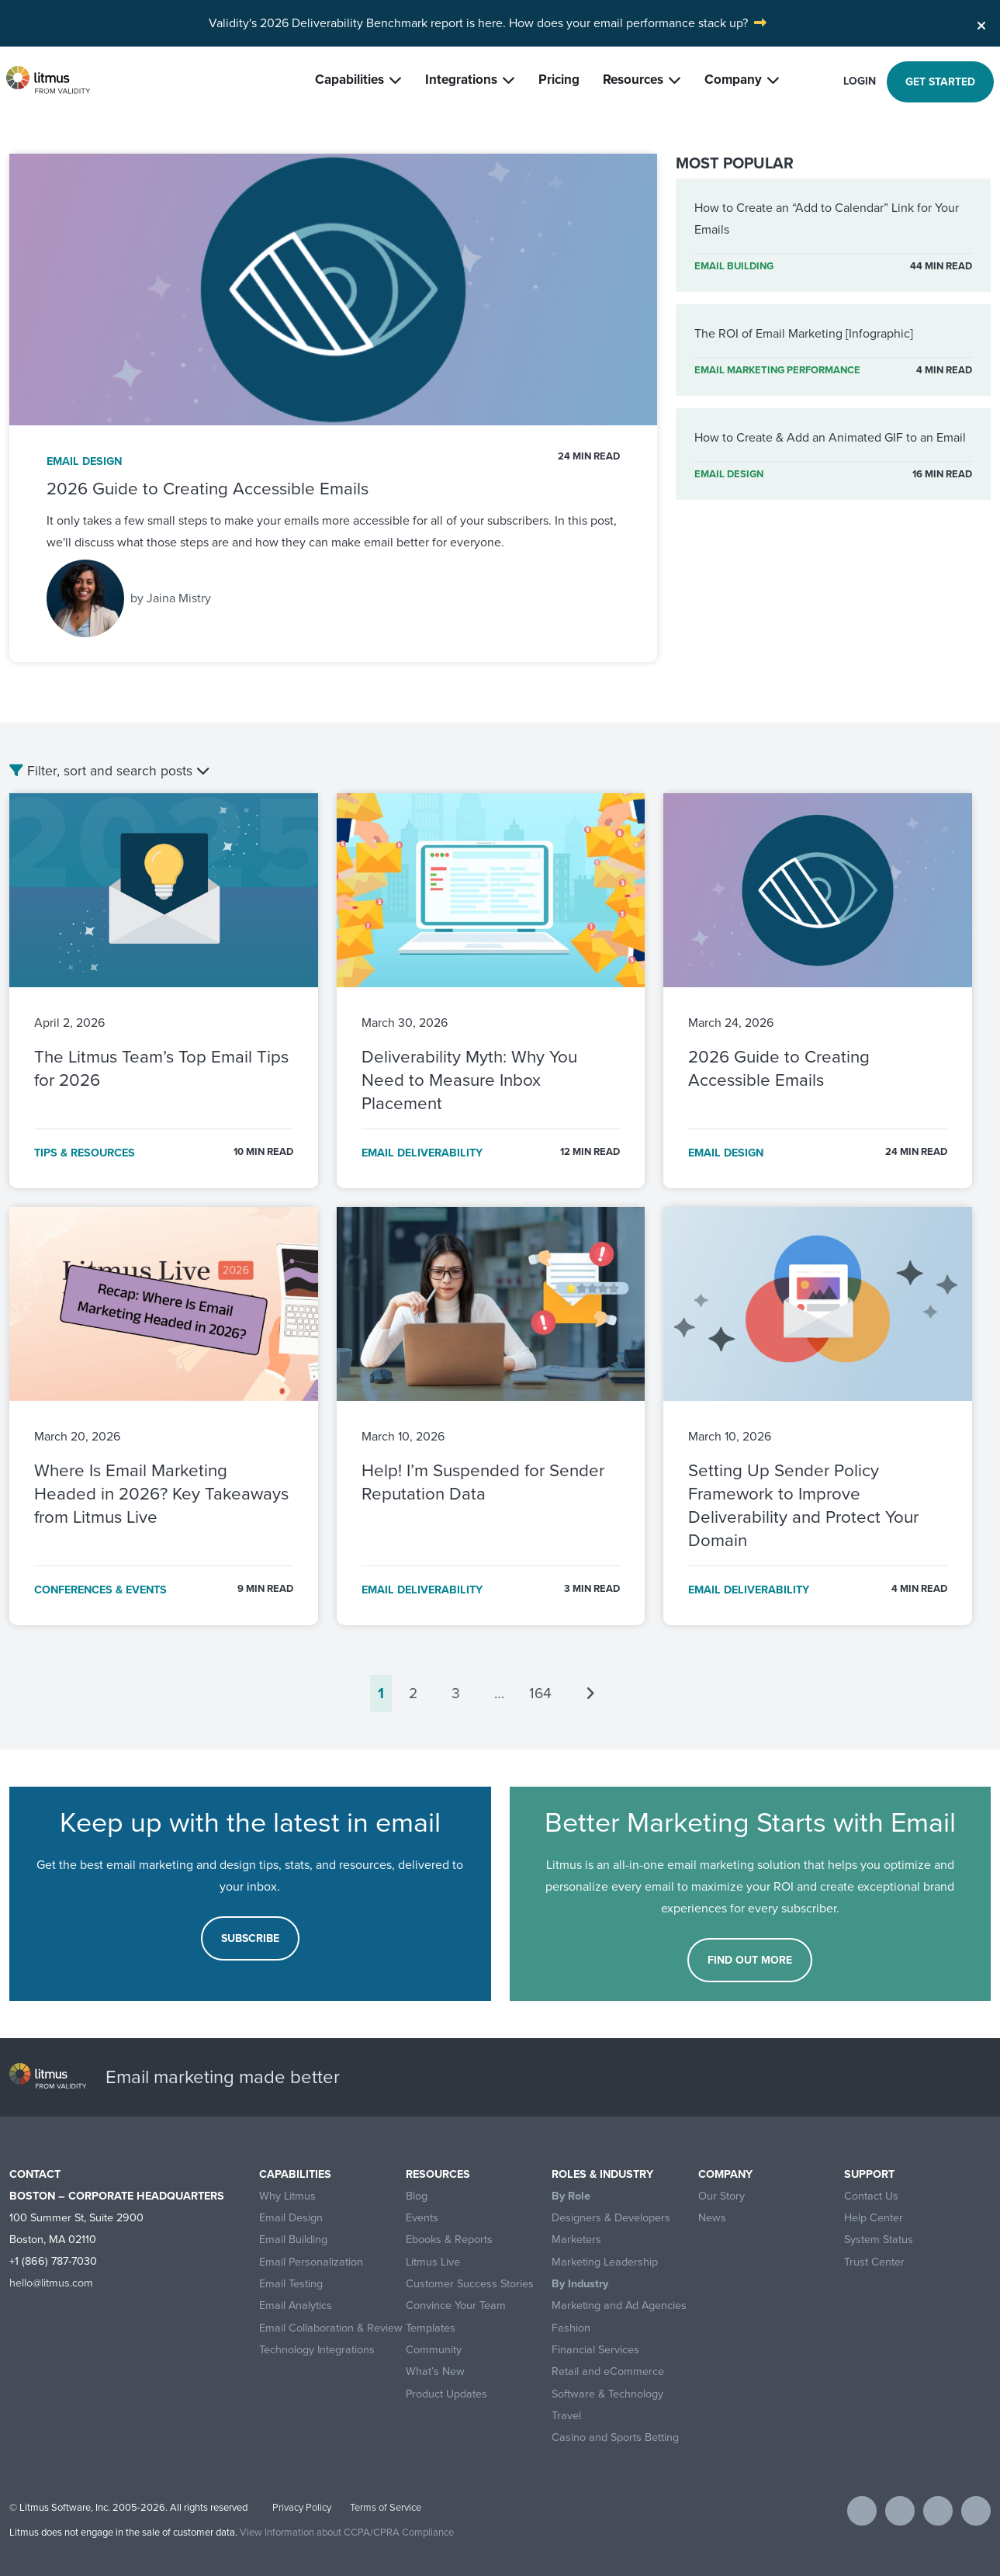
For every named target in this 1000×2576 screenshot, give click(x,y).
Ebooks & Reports (449, 2239)
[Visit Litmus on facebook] (862, 2511)
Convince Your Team (456, 2305)
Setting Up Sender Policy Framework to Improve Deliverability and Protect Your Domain (803, 1505)
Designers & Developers (611, 2217)
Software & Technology (607, 2394)
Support (869, 2174)
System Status (878, 2239)
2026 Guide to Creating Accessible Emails (208, 488)
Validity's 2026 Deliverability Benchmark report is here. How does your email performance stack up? (478, 23)
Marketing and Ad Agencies (619, 2305)
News (712, 2217)
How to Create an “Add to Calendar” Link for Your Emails (826, 218)
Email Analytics (295, 2305)
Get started (940, 82)
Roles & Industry (602, 2174)
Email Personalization (311, 2262)
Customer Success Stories (470, 2283)
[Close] (981, 21)
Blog (416, 2196)
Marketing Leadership (605, 2262)
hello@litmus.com (51, 2282)
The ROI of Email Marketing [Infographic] (803, 333)
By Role (571, 2196)
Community (434, 2349)
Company (733, 79)
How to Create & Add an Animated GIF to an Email (830, 437)
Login (859, 81)
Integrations (461, 79)
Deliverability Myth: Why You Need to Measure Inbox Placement (469, 1080)
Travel (566, 2415)
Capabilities (349, 79)
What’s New (435, 2371)
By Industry (580, 2283)
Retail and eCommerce (608, 2371)
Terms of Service (385, 2507)
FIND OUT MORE (750, 1960)
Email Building (293, 2239)
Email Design (291, 2217)
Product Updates (446, 2394)
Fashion (571, 2328)
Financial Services (595, 2349)
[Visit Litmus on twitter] (900, 2511)
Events (422, 2217)
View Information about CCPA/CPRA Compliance (347, 2532)
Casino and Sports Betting (615, 2437)
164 (540, 1693)
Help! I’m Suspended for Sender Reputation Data (483, 1482)
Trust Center (874, 2262)
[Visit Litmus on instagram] (976, 2511)
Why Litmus (287, 2196)
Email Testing (291, 2283)
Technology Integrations (317, 2349)
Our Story (721, 2196)
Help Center (873, 2217)
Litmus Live (433, 2262)
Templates (430, 2328)
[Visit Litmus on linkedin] (938, 2511)
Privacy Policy (301, 2507)
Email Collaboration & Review (331, 2328)
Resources (633, 79)
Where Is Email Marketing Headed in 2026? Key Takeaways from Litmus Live (161, 1494)
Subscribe (250, 1938)
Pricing (559, 79)
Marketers (576, 2239)
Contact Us (871, 2196)
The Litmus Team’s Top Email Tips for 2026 (161, 1068)
